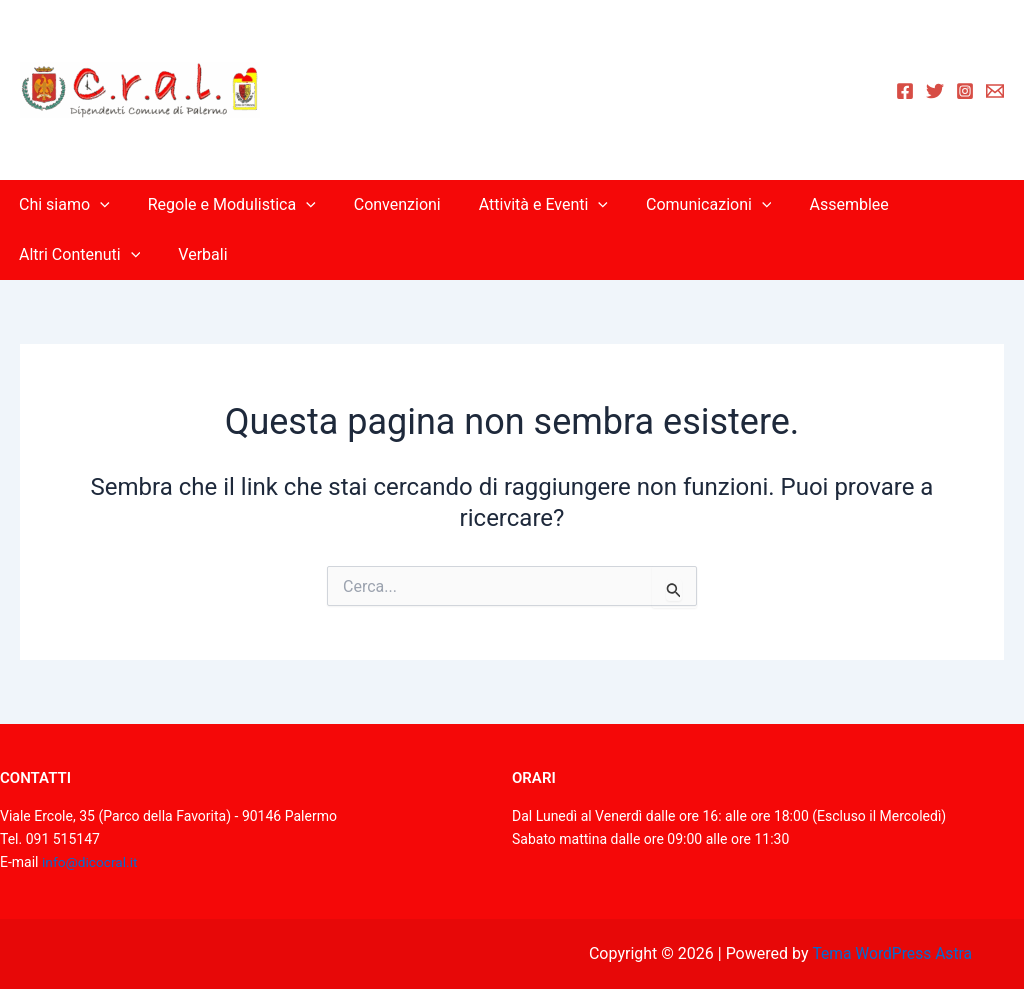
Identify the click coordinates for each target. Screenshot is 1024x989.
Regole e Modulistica (223, 205)
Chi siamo (61, 205)
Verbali (193, 254)
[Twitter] (935, 91)
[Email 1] (995, 91)
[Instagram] (965, 91)
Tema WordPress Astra (891, 953)
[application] (97, 205)
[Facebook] (905, 91)
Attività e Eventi (522, 205)
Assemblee (815, 204)
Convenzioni (382, 204)
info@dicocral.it (91, 862)
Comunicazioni (681, 205)
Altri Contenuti (76, 255)
